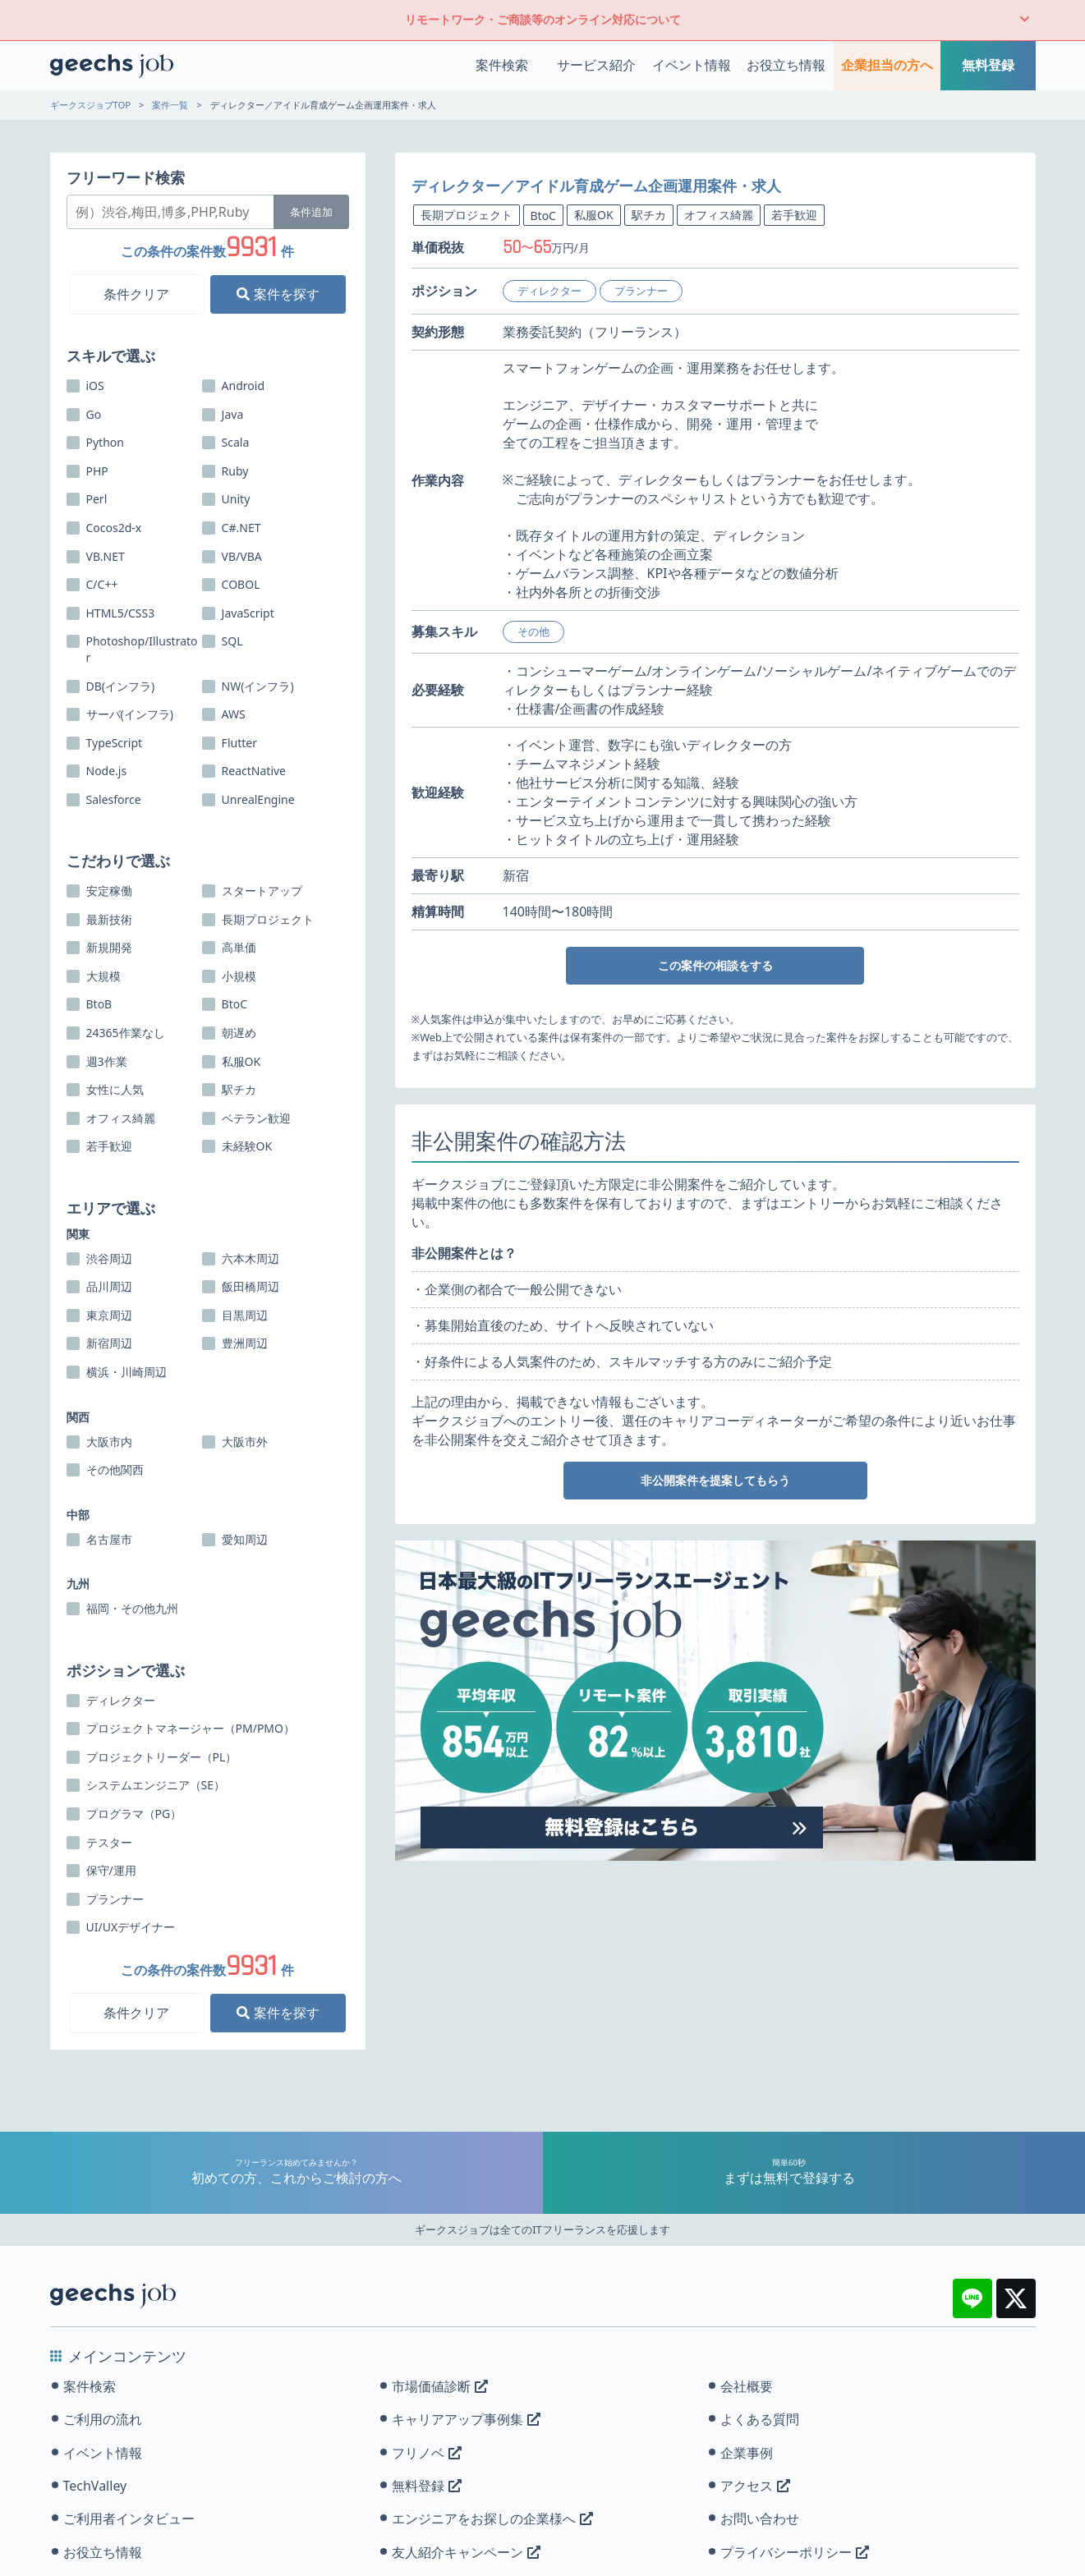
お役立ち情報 (786, 65)
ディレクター (549, 290)
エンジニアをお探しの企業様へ (492, 2518)
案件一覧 (170, 105)
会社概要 (746, 2386)
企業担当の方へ (887, 65)
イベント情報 (691, 65)
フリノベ (427, 2453)
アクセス (755, 2486)
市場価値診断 (440, 2386)
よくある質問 (759, 2419)
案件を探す (278, 294)
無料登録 (988, 65)
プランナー (641, 290)
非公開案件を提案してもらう (715, 1480)
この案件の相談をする (715, 965)
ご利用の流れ (102, 2419)
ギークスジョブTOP (90, 105)
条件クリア (136, 294)
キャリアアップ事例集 (466, 2419)
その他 (533, 631)
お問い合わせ (759, 2518)
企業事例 (746, 2453)
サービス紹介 (596, 65)
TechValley (95, 2486)
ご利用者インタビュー (129, 2518)
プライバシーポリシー (794, 2552)
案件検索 (502, 65)
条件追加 (311, 211)
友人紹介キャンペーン (466, 2552)
